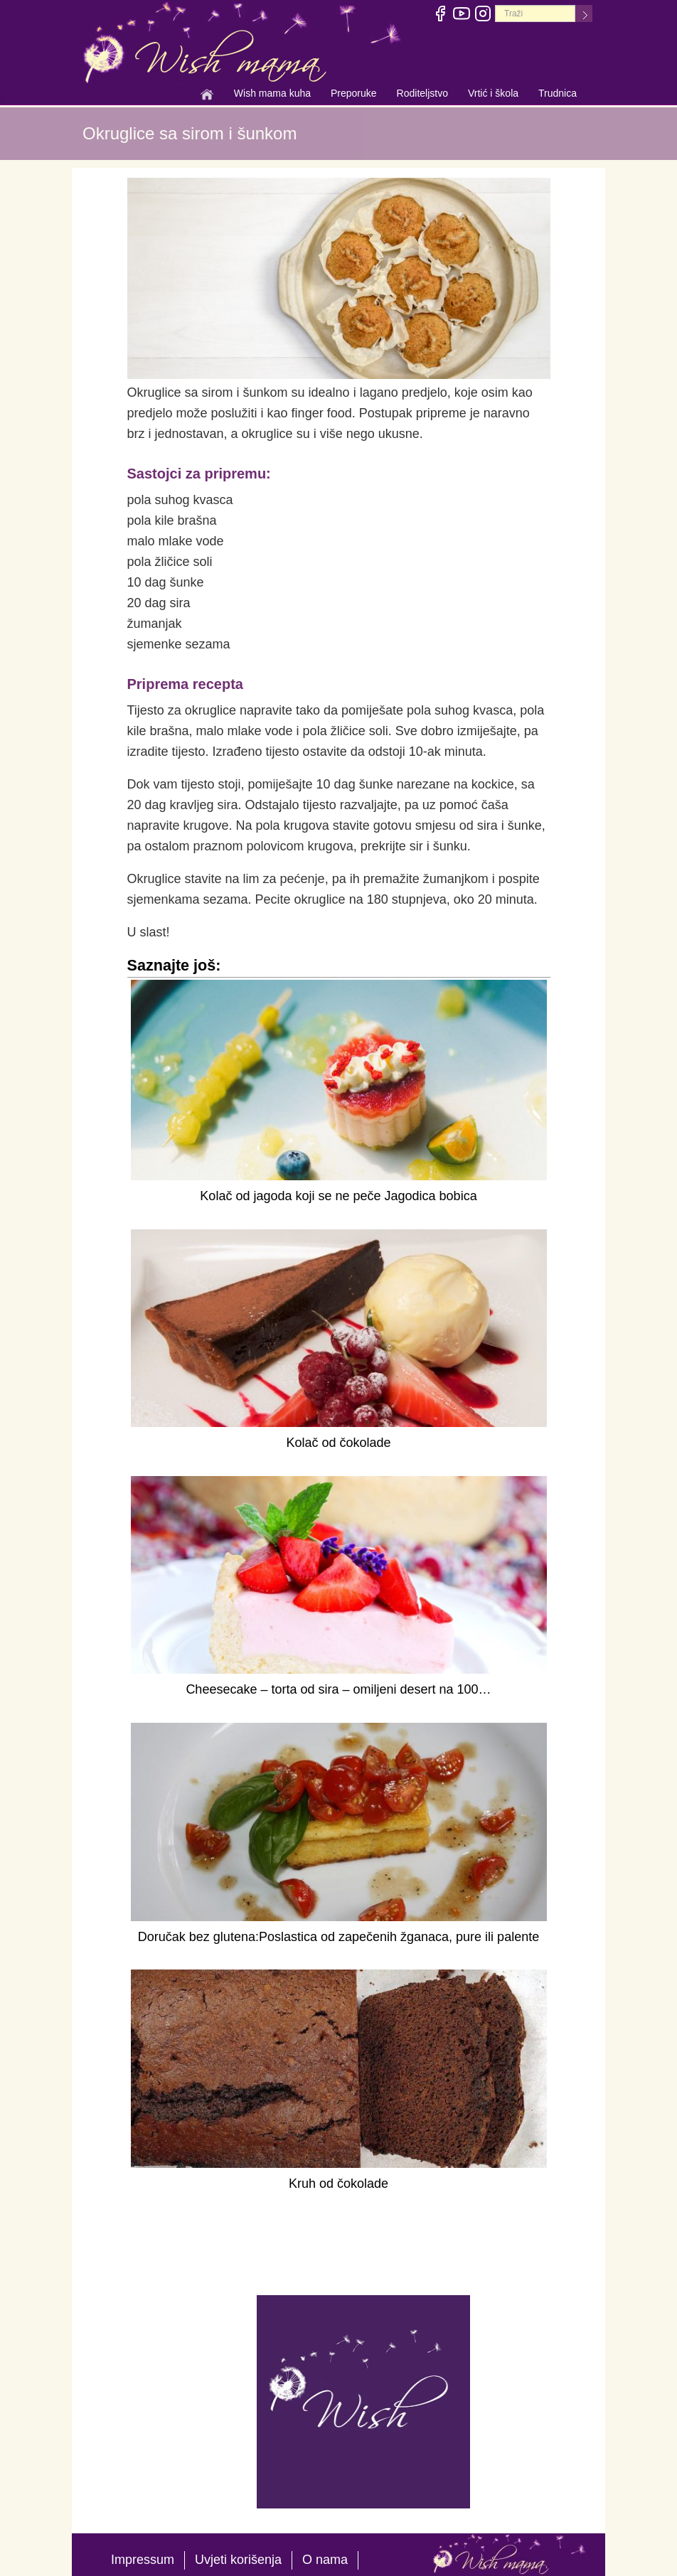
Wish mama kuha (272, 94)
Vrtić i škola (493, 94)
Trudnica (557, 93)
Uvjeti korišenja (238, 2560)
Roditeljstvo (422, 94)
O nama (325, 2560)
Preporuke (354, 94)
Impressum (142, 2560)
